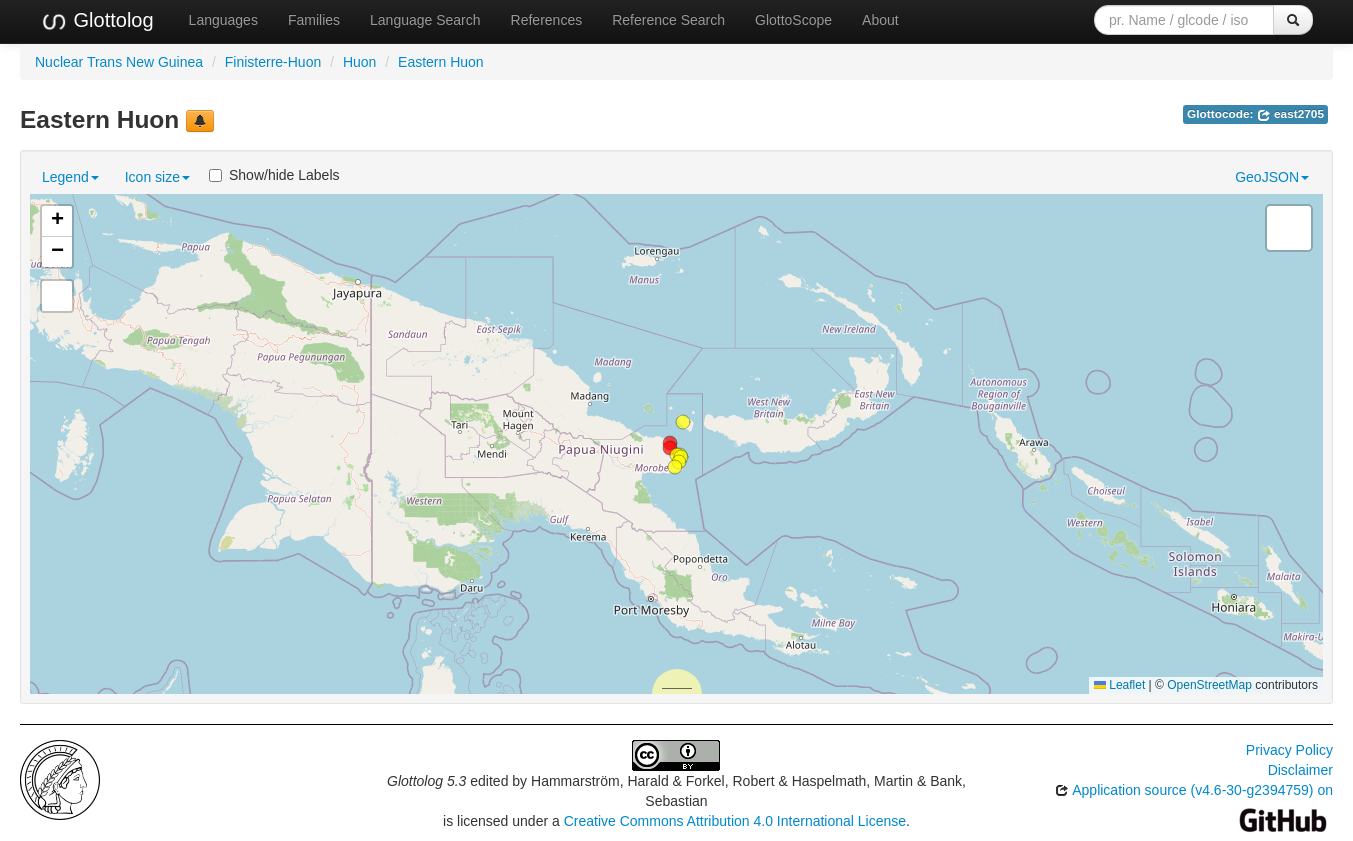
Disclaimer (1300, 770)
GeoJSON (1272, 177)
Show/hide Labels (274, 175)
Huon (359, 62)
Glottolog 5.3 (426, 781)
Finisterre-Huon (273, 62)
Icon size (157, 177)
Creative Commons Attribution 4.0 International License (735, 821)
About (880, 20)
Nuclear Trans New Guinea (119, 62)
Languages (223, 20)
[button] (683, 422)
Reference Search (668, 20)
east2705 (1290, 114)
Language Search (425, 20)
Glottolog (97, 21)
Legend (70, 177)
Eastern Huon (441, 62)
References (547, 20)
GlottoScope (793, 20)
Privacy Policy (1289, 750)
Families (314, 20)
